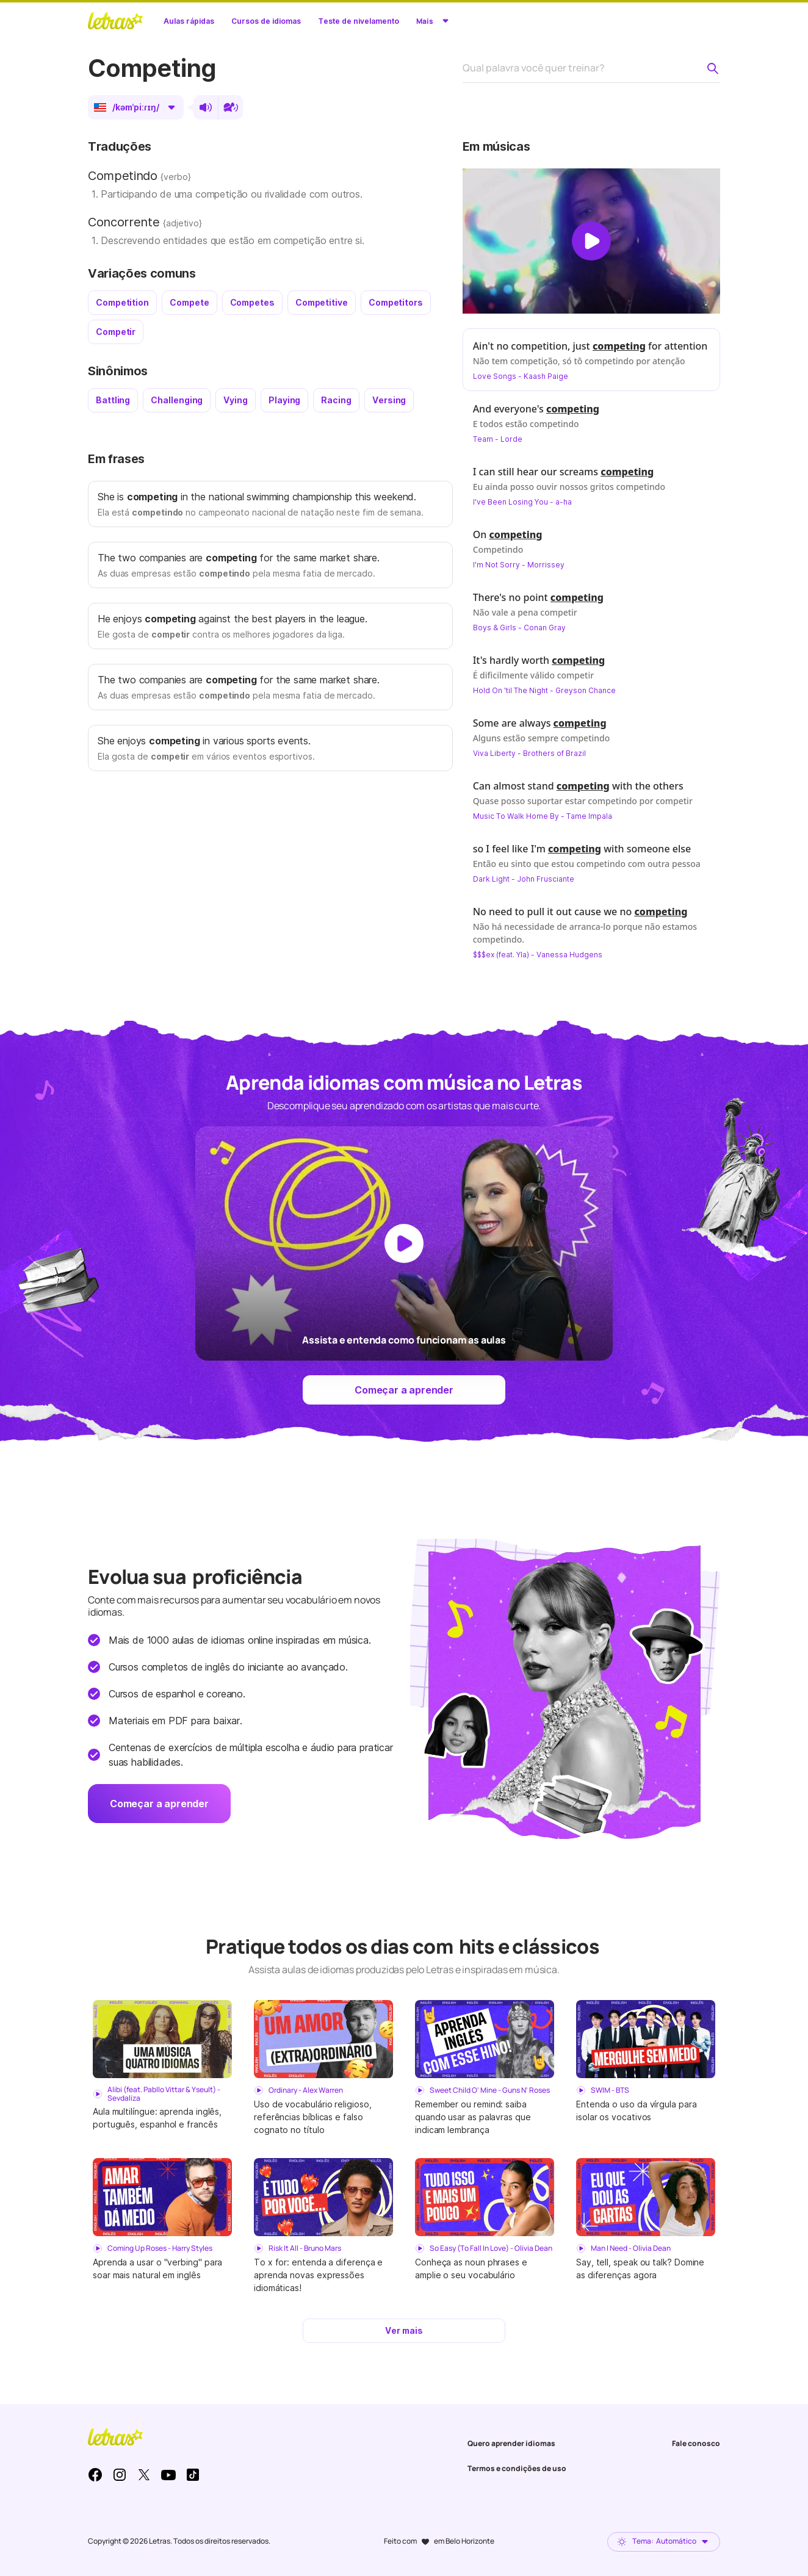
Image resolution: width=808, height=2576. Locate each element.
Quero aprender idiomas (511, 2443)
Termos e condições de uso (516, 2468)
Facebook (95, 2474)
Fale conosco (696, 2443)
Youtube (168, 2474)
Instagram (119, 2474)
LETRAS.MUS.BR (115, 20)
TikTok (193, 2474)
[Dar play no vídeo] (591, 241)
